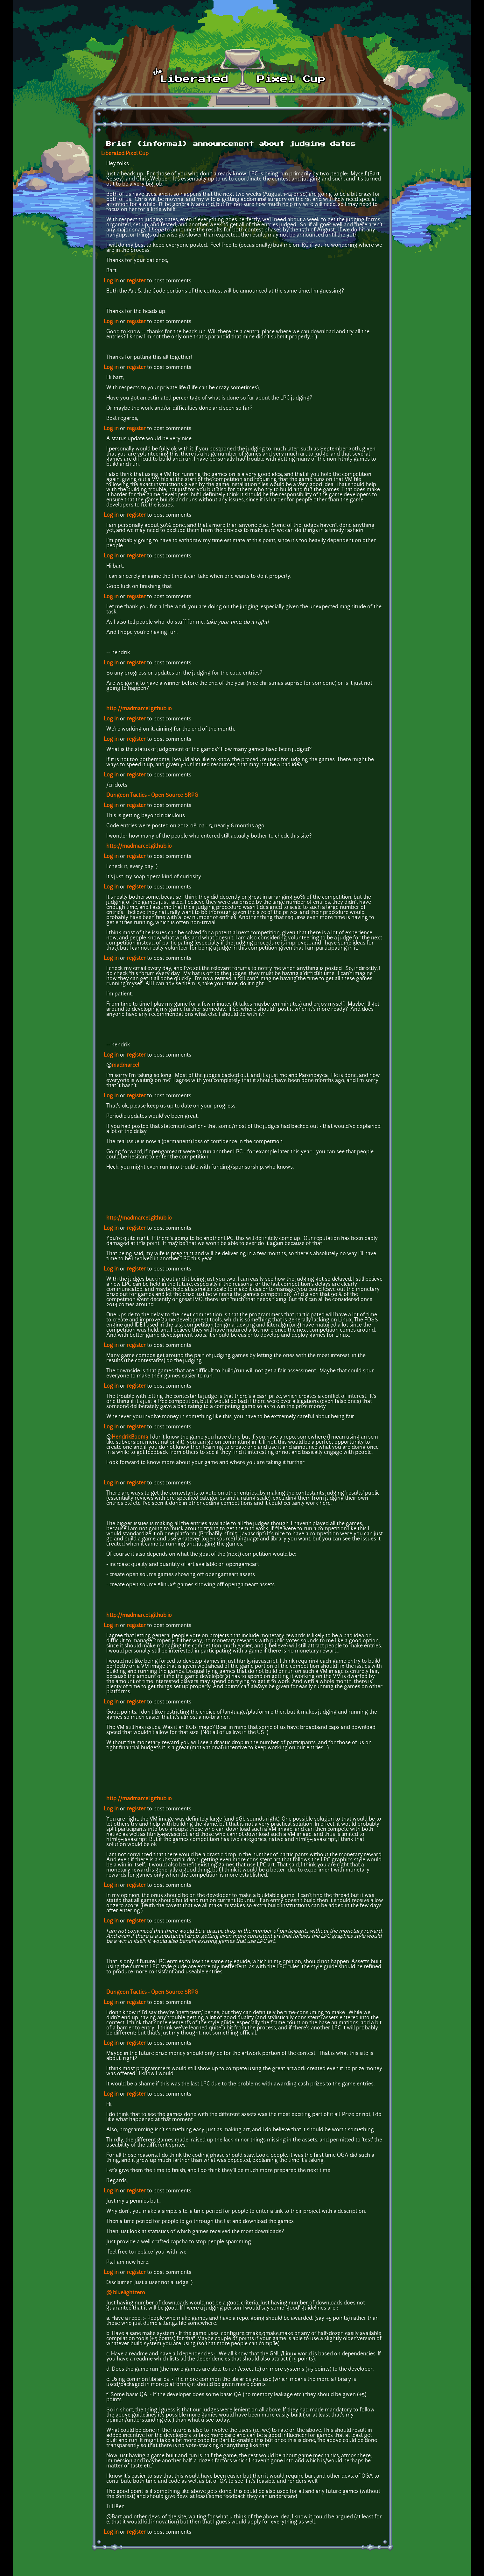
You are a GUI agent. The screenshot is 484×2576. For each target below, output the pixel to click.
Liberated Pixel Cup (125, 153)
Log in (111, 281)
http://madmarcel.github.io (139, 708)
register (136, 281)
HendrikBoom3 (130, 1437)
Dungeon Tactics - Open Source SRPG (152, 795)
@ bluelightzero (125, 2293)
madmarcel (125, 1065)
